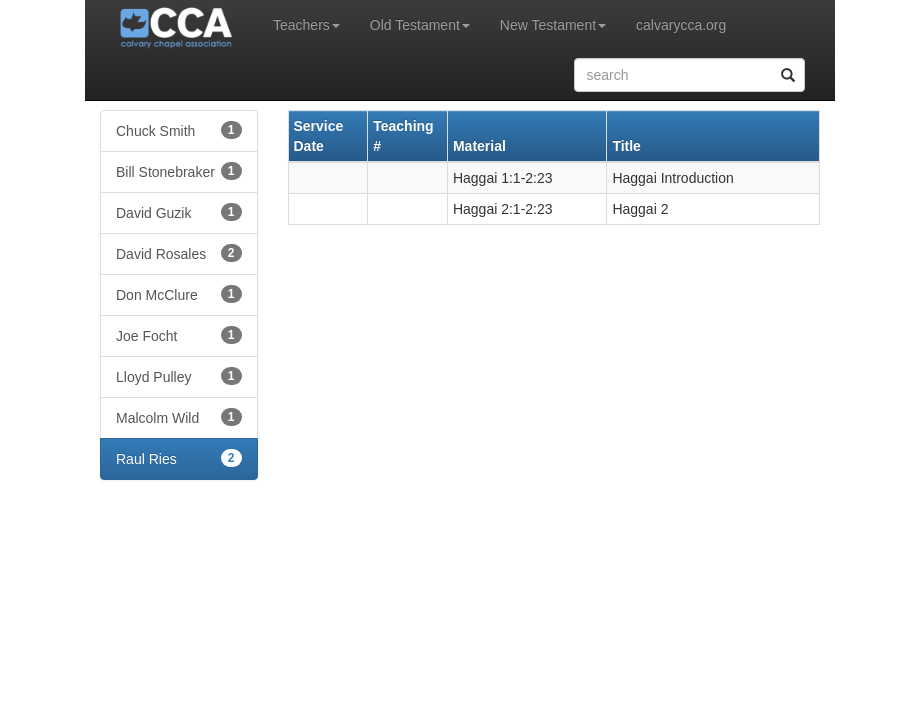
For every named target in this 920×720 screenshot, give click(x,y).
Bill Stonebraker (179, 171)
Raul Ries (179, 458)
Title (626, 146)
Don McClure (179, 294)
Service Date (319, 136)
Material (479, 146)
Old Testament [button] (420, 25)
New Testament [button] (553, 25)
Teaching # (403, 136)
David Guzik (179, 212)
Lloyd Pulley (179, 376)
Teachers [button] (306, 25)
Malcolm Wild (179, 417)
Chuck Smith (179, 130)
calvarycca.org (681, 25)
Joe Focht (179, 335)
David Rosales (179, 253)
